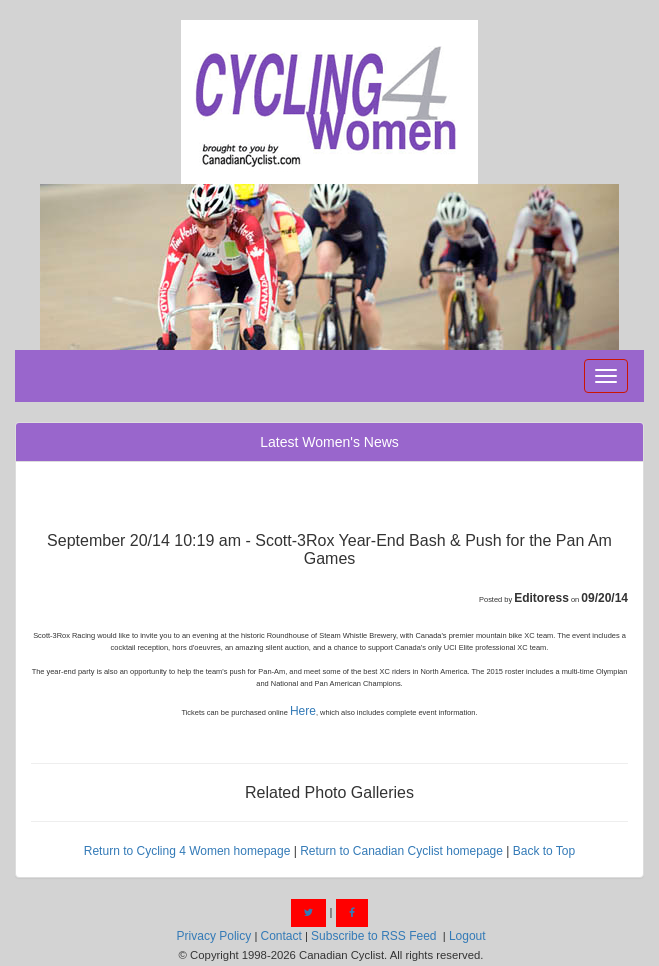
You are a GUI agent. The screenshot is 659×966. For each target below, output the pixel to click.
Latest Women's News (329, 442)
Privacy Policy (214, 936)
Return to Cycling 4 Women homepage (187, 851)
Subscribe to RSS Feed (373, 936)
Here (303, 711)
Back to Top (544, 851)
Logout (467, 936)
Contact (280, 936)
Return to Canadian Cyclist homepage (401, 851)
